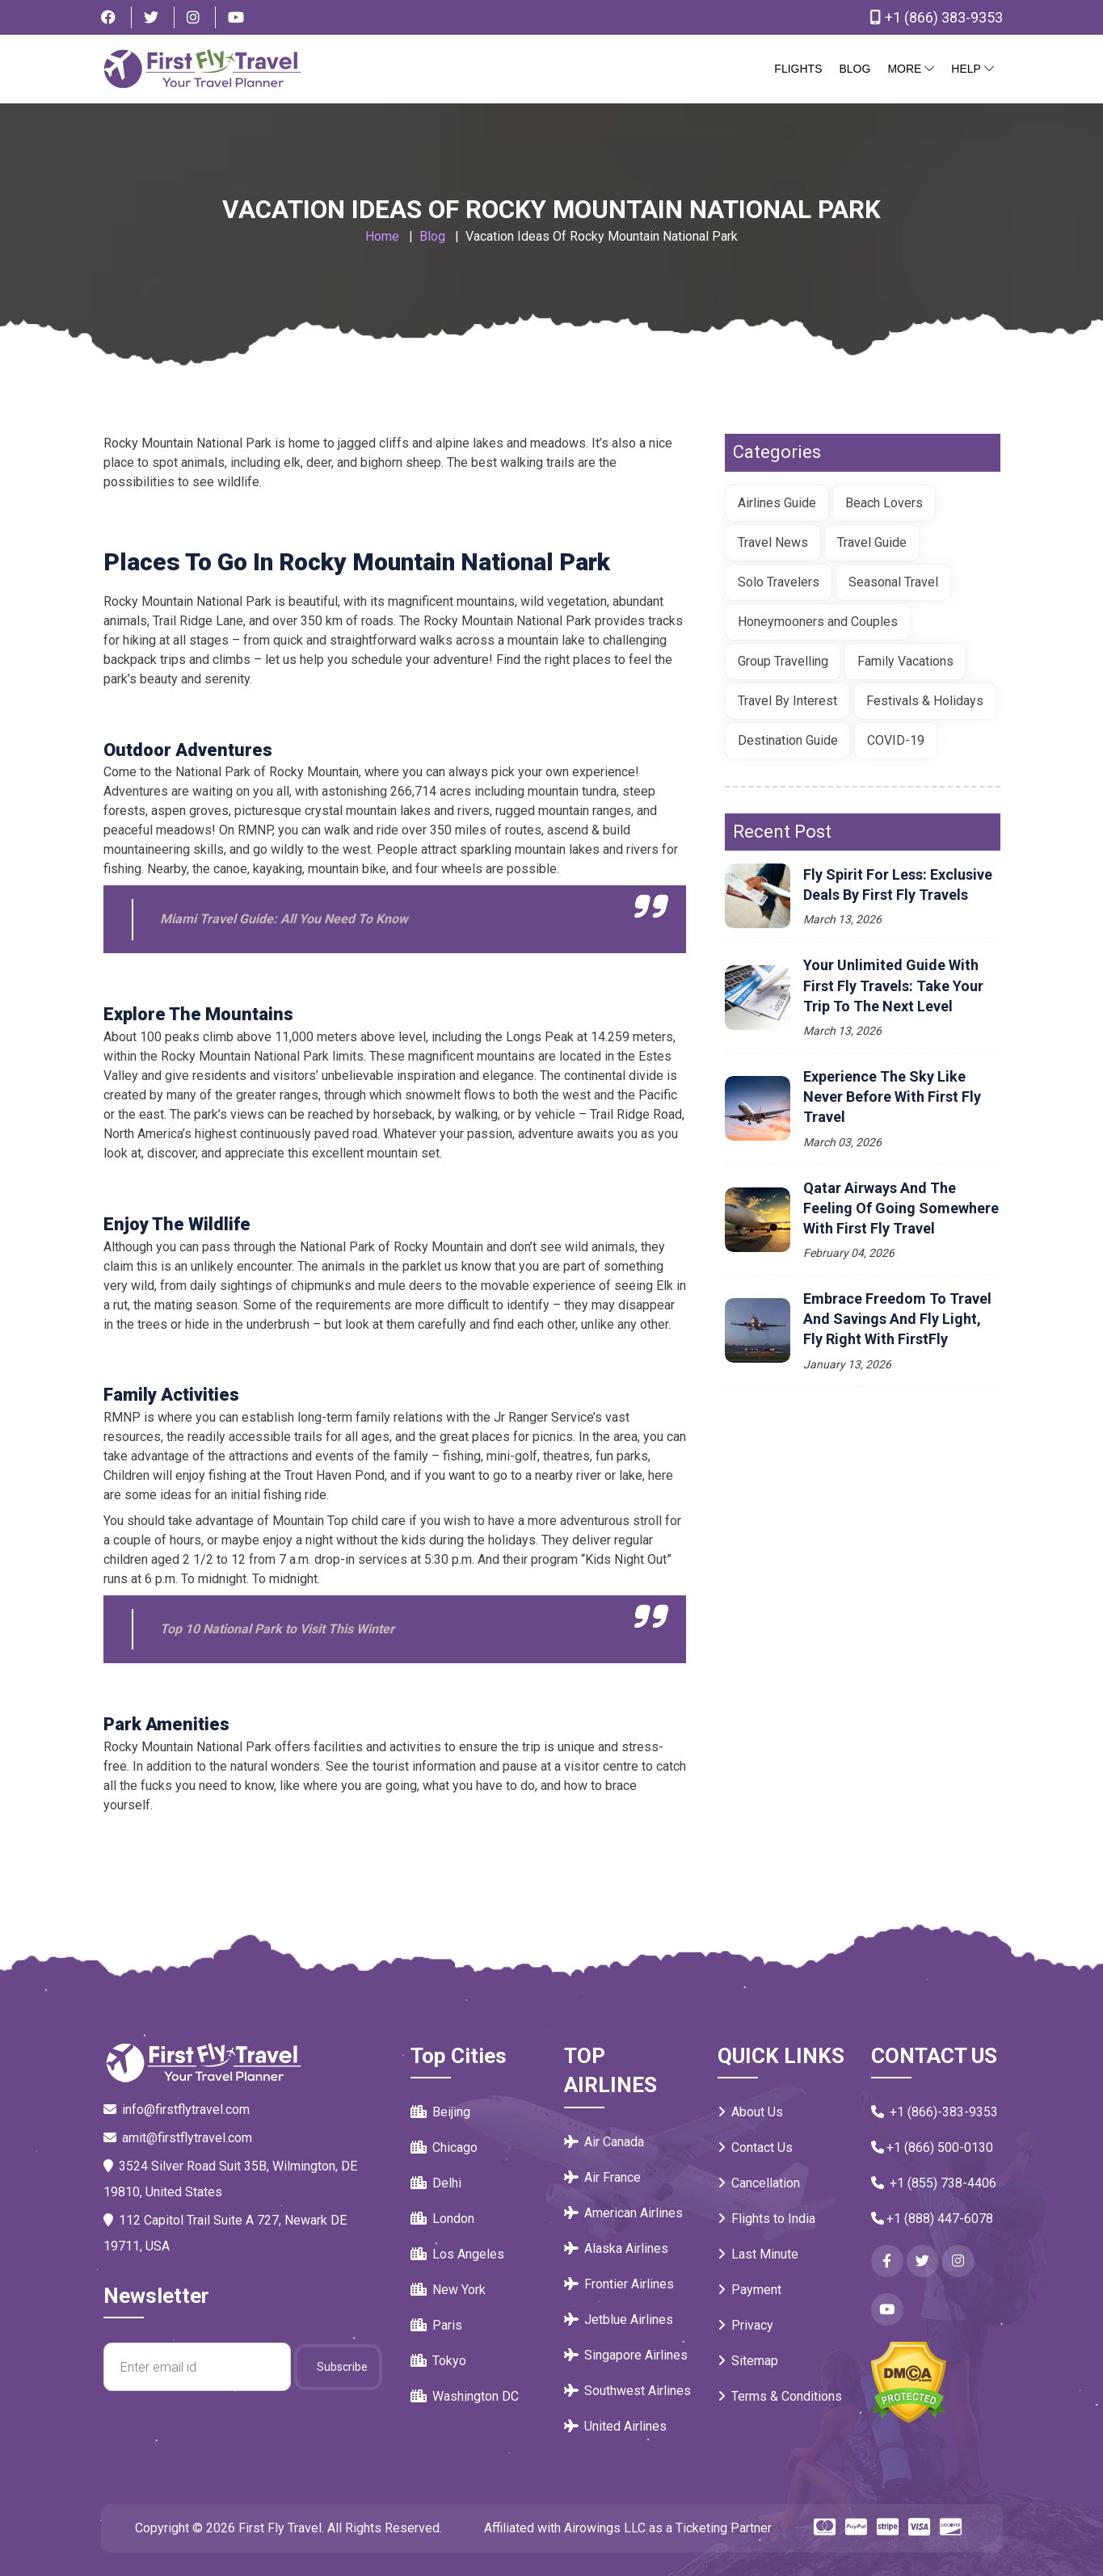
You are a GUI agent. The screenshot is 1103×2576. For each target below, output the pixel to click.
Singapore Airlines (626, 2355)
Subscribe (342, 2366)
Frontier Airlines (619, 2284)
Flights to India (766, 2218)
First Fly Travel (280, 2528)
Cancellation (759, 2183)
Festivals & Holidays (924, 700)
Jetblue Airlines (618, 2319)
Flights (798, 68)
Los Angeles (457, 2254)
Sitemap (748, 2360)
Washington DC (464, 2396)
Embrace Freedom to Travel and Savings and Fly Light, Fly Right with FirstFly (897, 1318)
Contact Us (755, 2147)
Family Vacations (905, 661)
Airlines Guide (777, 503)
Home (382, 236)
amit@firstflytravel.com (177, 2137)
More (910, 68)
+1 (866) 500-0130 (932, 2147)
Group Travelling (783, 661)
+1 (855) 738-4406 (933, 2183)
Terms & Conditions (780, 2396)
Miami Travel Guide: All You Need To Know (284, 919)
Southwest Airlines (627, 2390)
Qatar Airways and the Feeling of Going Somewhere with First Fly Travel (901, 1208)
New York (448, 2289)
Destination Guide (788, 740)
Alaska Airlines (616, 2248)
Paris (436, 2325)
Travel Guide (872, 542)
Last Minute (758, 2254)
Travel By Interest (787, 700)
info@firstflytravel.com (176, 2109)
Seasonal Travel (893, 582)
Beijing (440, 2112)
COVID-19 (895, 740)
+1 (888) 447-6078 (932, 2218)
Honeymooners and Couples (818, 621)
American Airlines (623, 2213)
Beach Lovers (884, 503)
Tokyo (438, 2360)
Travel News (773, 542)
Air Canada (604, 2141)
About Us (750, 2112)
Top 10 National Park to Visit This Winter (277, 1629)
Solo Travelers (778, 582)
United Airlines (615, 2426)
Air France (602, 2177)
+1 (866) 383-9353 (933, 17)
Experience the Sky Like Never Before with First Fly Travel (892, 1096)
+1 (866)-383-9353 (934, 2112)
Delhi (435, 2183)
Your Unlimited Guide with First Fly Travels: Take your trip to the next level (893, 985)
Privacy (745, 2325)
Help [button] (972, 68)
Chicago (444, 2147)
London (442, 2218)
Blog (854, 68)
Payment (749, 2289)
